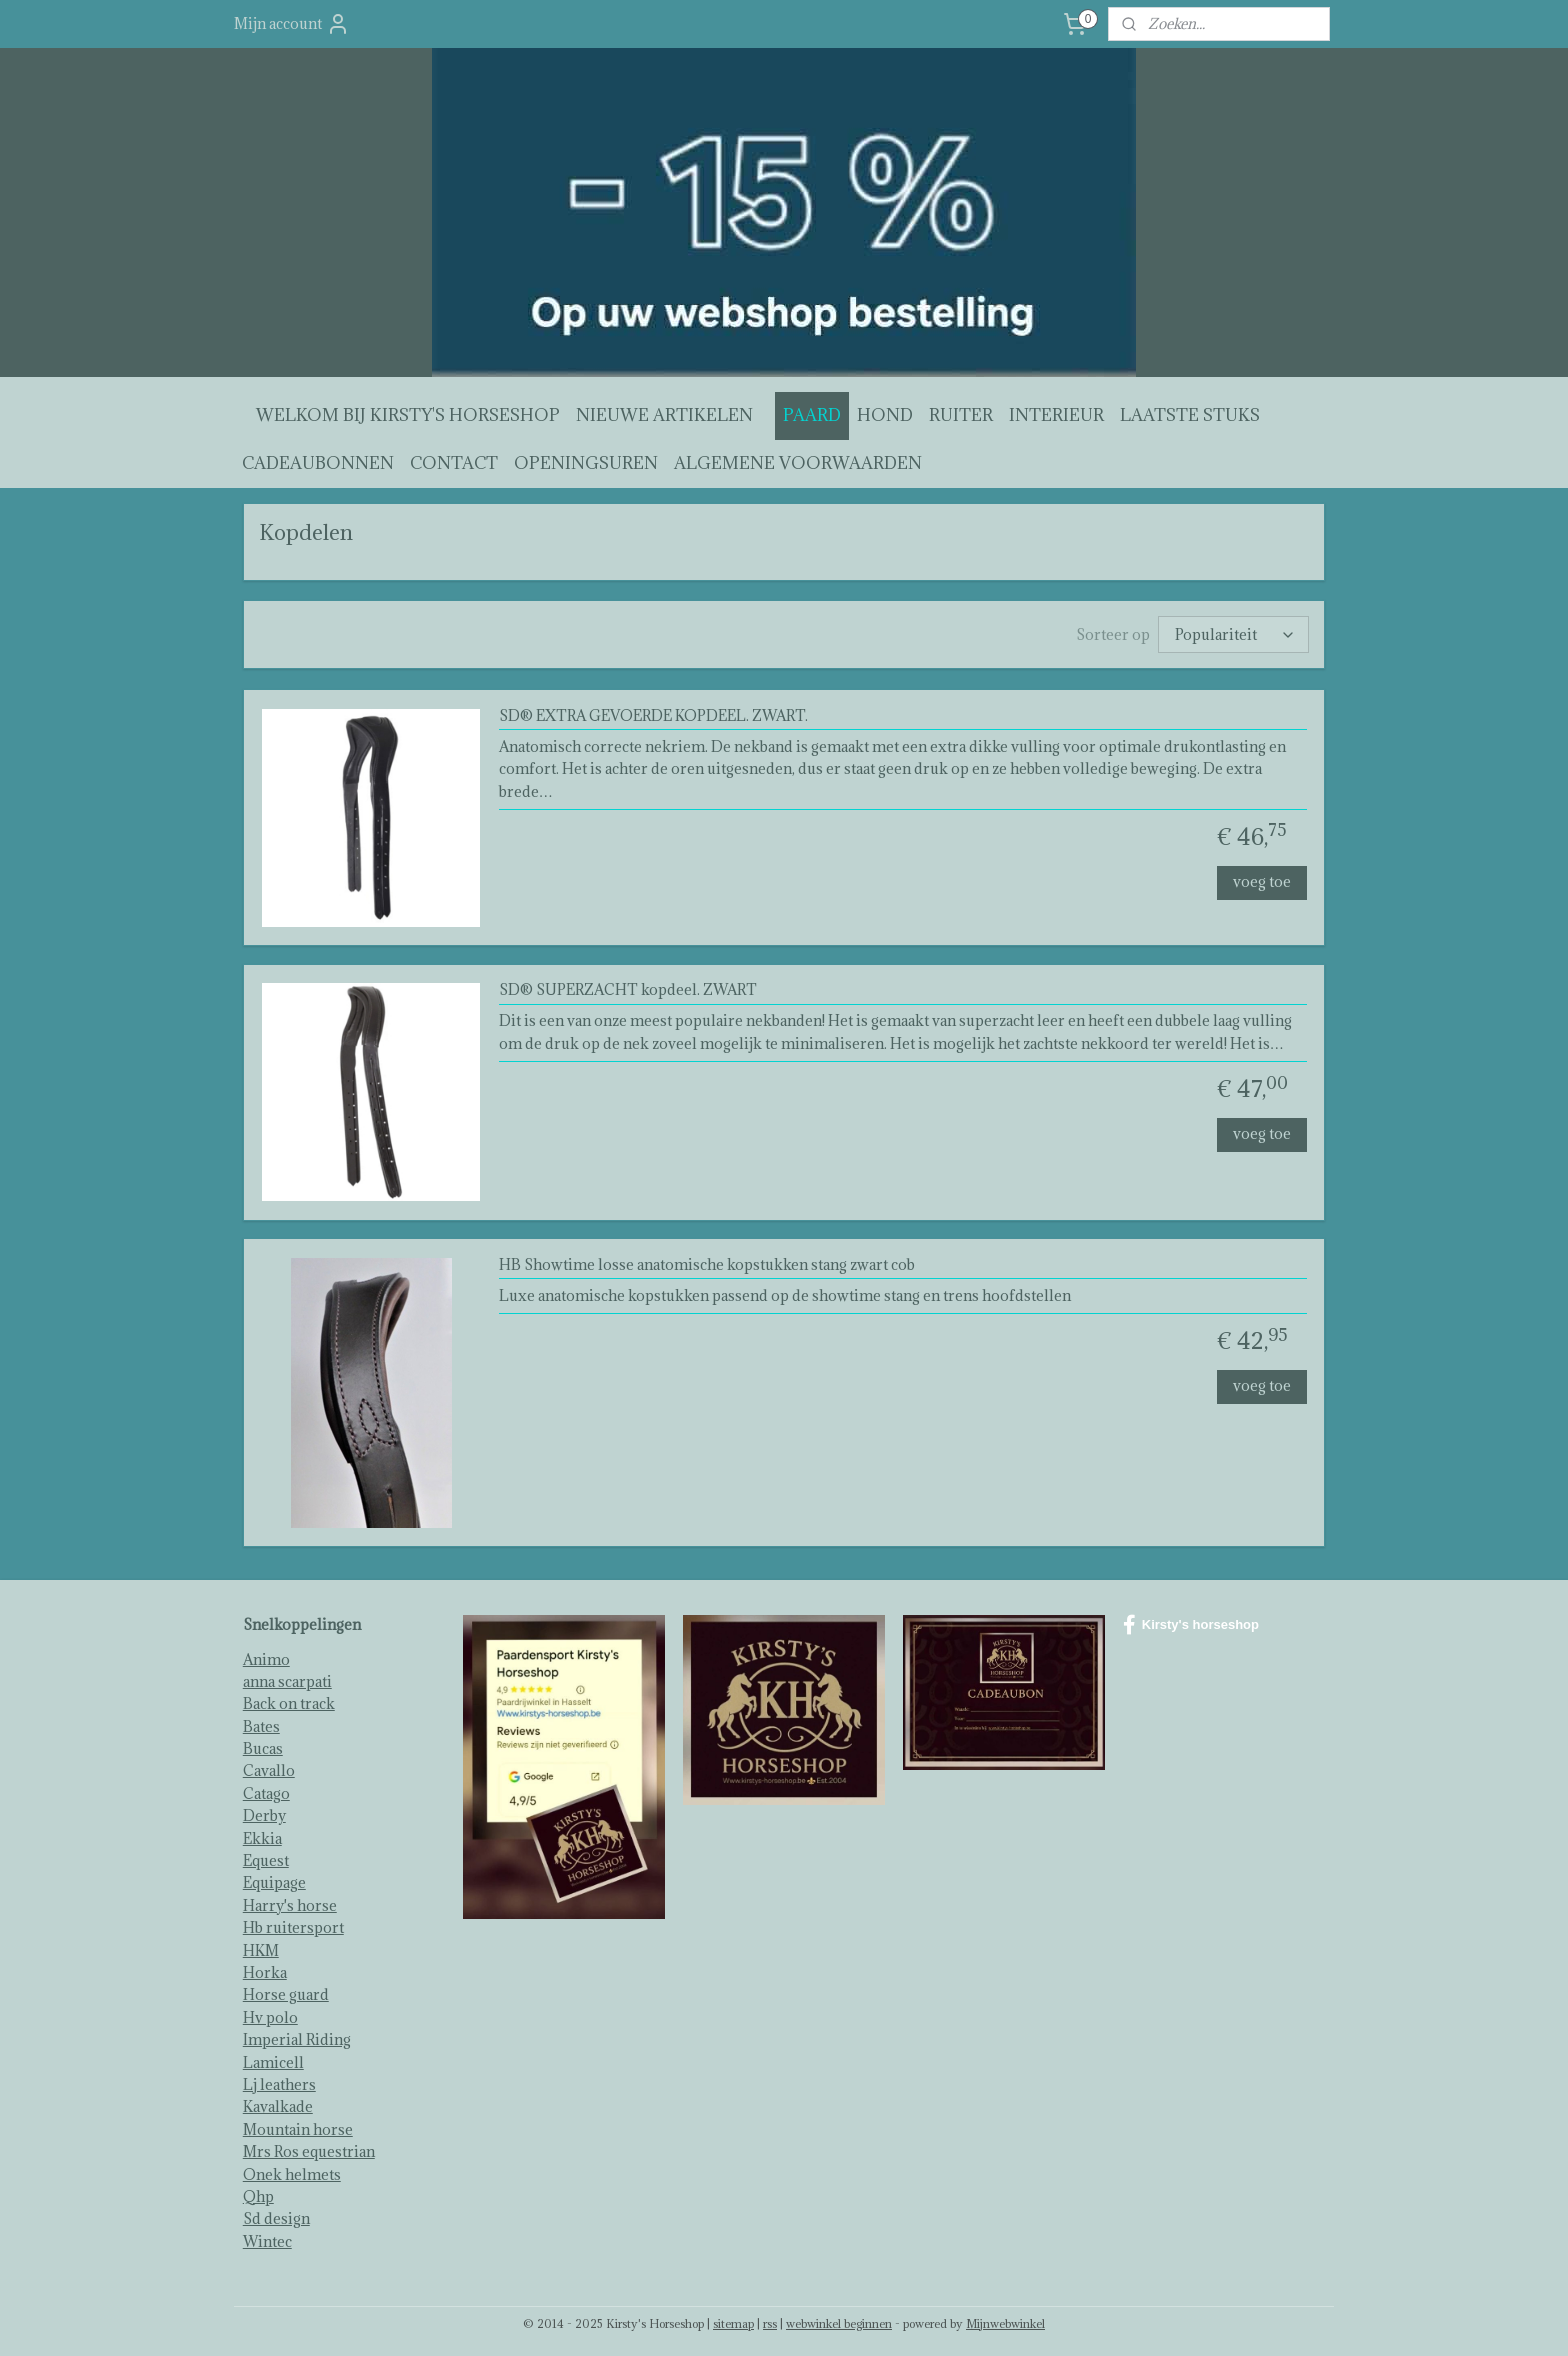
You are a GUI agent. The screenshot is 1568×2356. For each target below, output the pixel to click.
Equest (266, 1856)
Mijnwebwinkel (1005, 2319)
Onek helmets (292, 2170)
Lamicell (273, 2058)
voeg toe (1262, 877)
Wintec (267, 2237)
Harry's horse (290, 1901)
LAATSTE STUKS (1190, 415)
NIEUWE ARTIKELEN (664, 415)
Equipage (274, 1878)
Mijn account (292, 24)
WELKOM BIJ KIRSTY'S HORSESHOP (408, 415)
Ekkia (262, 1834)
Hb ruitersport (293, 1923)
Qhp (258, 2192)
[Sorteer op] (1233, 632)
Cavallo (269, 1766)
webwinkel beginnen (839, 2319)
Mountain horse (298, 2125)
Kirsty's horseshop (1191, 1621)
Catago (266, 1789)
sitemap (733, 2319)
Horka (265, 1968)
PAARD (812, 415)
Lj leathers (279, 2080)
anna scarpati (287, 1677)
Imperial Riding (297, 2035)
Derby (264, 1811)
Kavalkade (278, 2102)
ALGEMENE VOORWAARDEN (798, 463)
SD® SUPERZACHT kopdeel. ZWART (628, 986)
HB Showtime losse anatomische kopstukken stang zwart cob (707, 1261)
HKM (261, 1946)
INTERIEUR (1056, 415)
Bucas (263, 1744)
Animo (266, 1655)
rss (770, 2319)
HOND (885, 415)
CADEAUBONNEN (318, 463)
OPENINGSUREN (586, 463)
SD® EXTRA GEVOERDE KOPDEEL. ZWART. (653, 712)
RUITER (961, 415)
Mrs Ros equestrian (309, 2147)
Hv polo (270, 2013)
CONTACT (454, 463)
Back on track (289, 1699)
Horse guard (286, 1990)
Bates (261, 1722)
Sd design (276, 2214)
